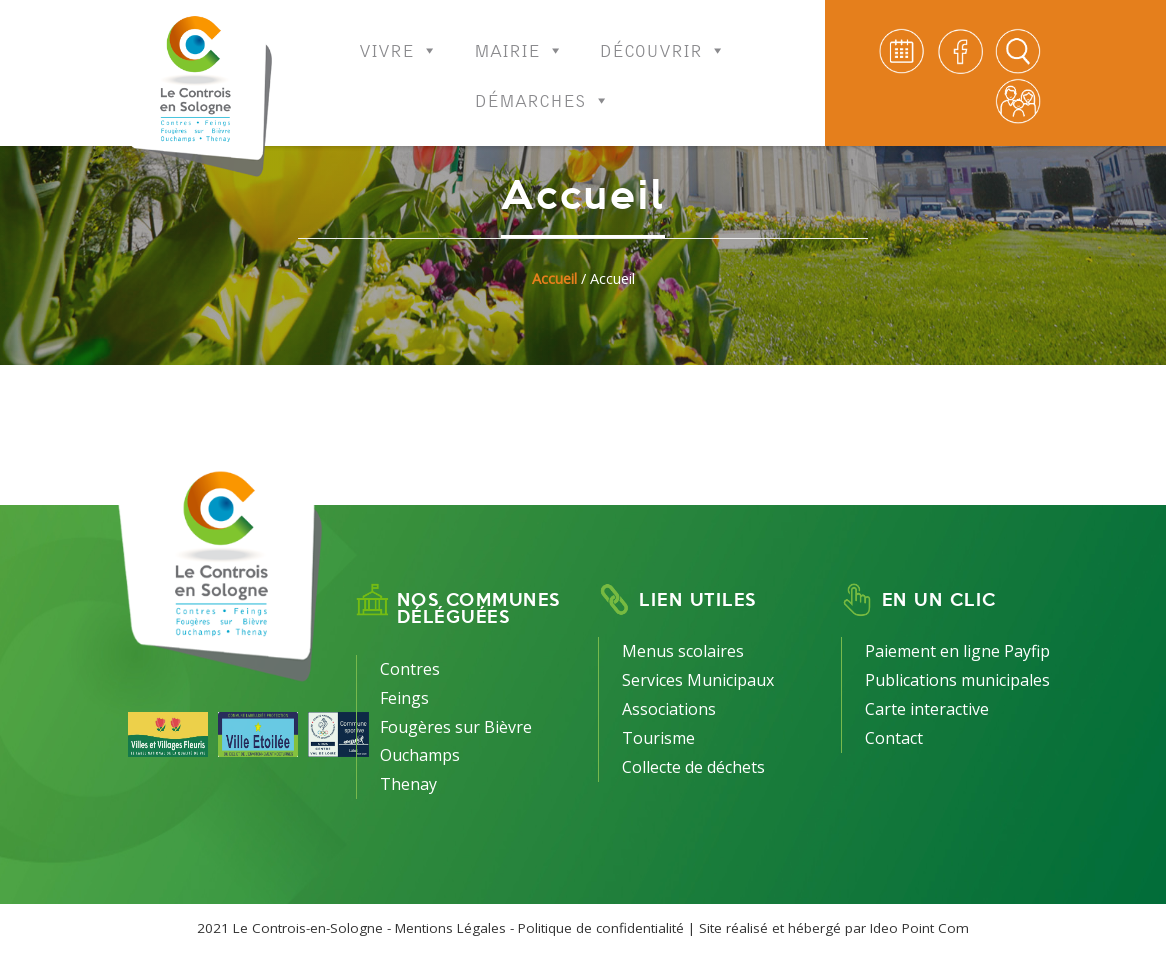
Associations (669, 709)
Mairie (519, 37)
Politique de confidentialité (601, 928)
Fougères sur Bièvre (456, 727)
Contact (894, 738)
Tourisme (658, 738)
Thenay (408, 784)
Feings (404, 698)
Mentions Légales (450, 928)
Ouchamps (420, 755)
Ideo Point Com (919, 928)
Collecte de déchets (693, 767)
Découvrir (663, 37)
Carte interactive (927, 709)
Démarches (542, 87)
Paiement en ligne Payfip (957, 651)
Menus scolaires (683, 651)
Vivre (398, 37)
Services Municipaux (698, 680)
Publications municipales (957, 680)
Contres (410, 669)
